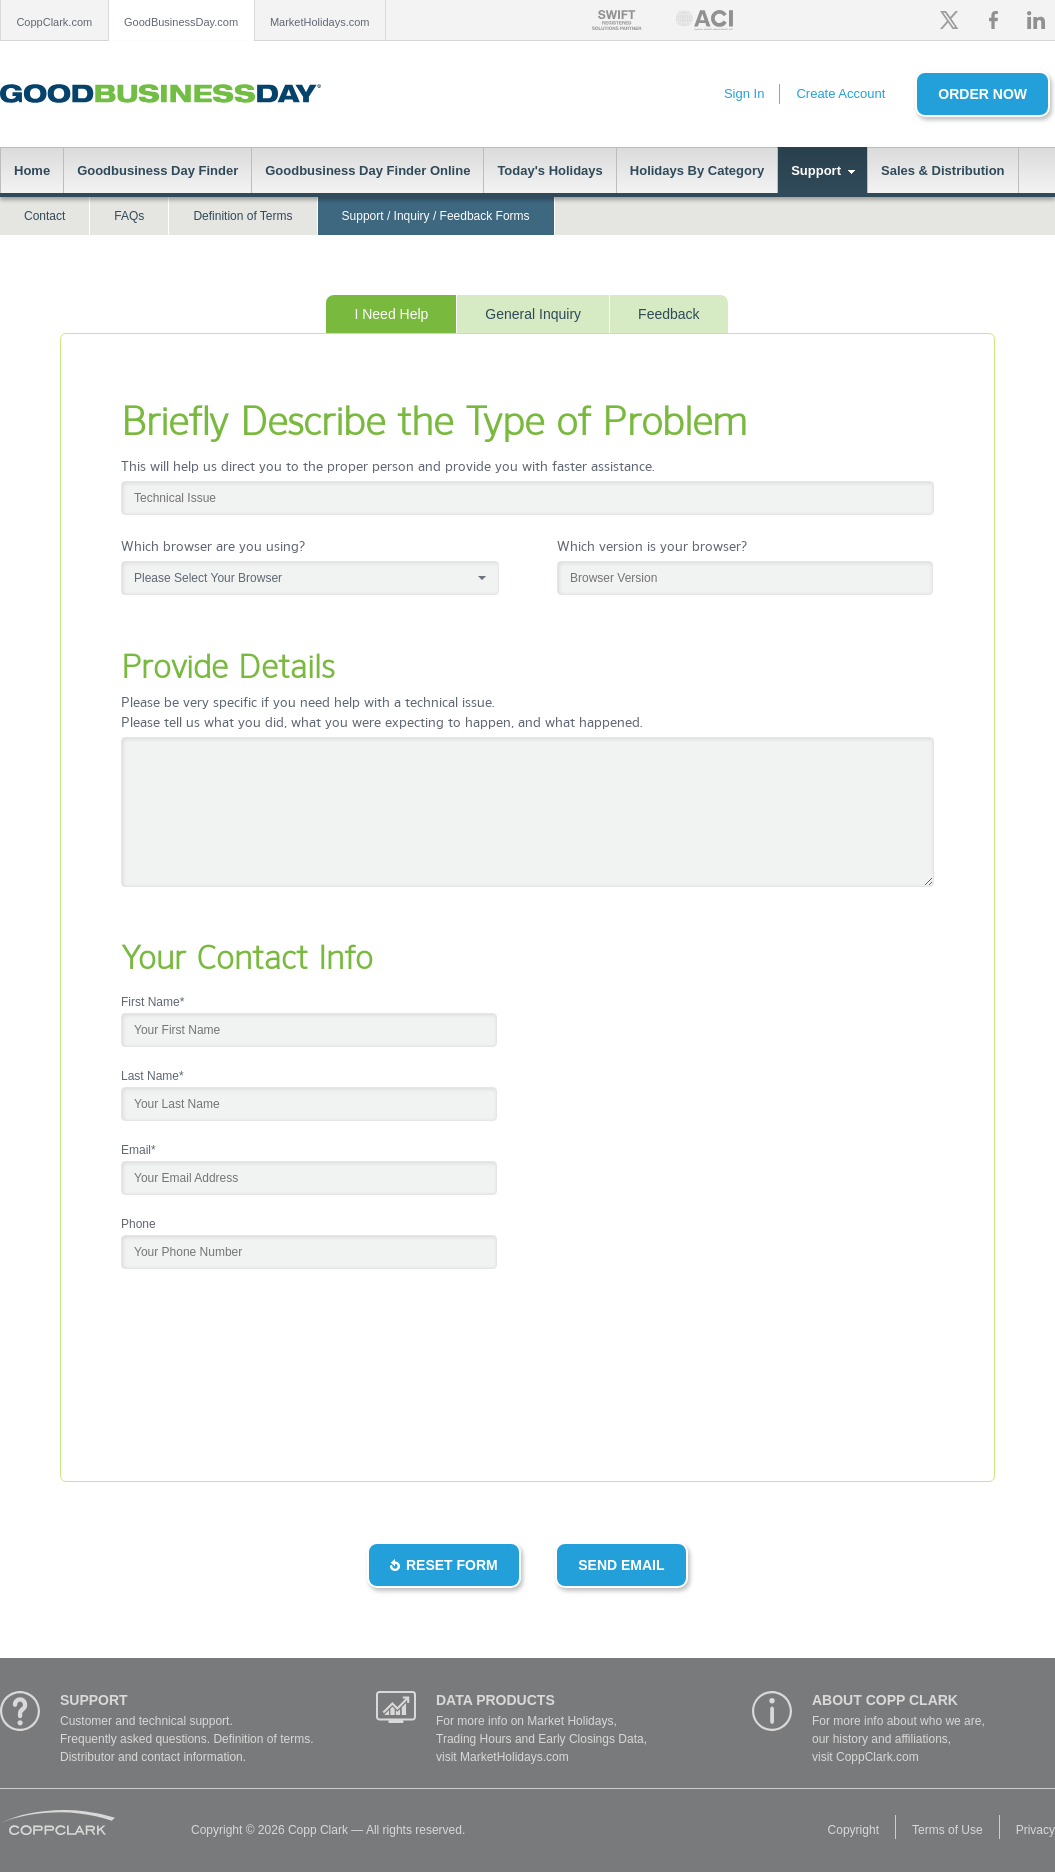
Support (816, 170)
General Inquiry (533, 314)
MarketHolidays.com (320, 22)
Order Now (982, 94)
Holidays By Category (697, 170)
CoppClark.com (54, 22)
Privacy (1035, 1830)
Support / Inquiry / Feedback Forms (436, 216)
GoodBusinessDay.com (181, 22)
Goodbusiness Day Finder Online (367, 170)
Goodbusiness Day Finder (157, 170)
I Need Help (391, 314)
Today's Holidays (549, 170)
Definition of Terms (242, 216)
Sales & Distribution (943, 170)
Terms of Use (947, 1830)
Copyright (853, 1830)
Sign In (744, 93)
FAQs (129, 216)
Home (32, 170)
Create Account (840, 93)
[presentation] (273, 1382)
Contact (44, 216)
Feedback (668, 314)
